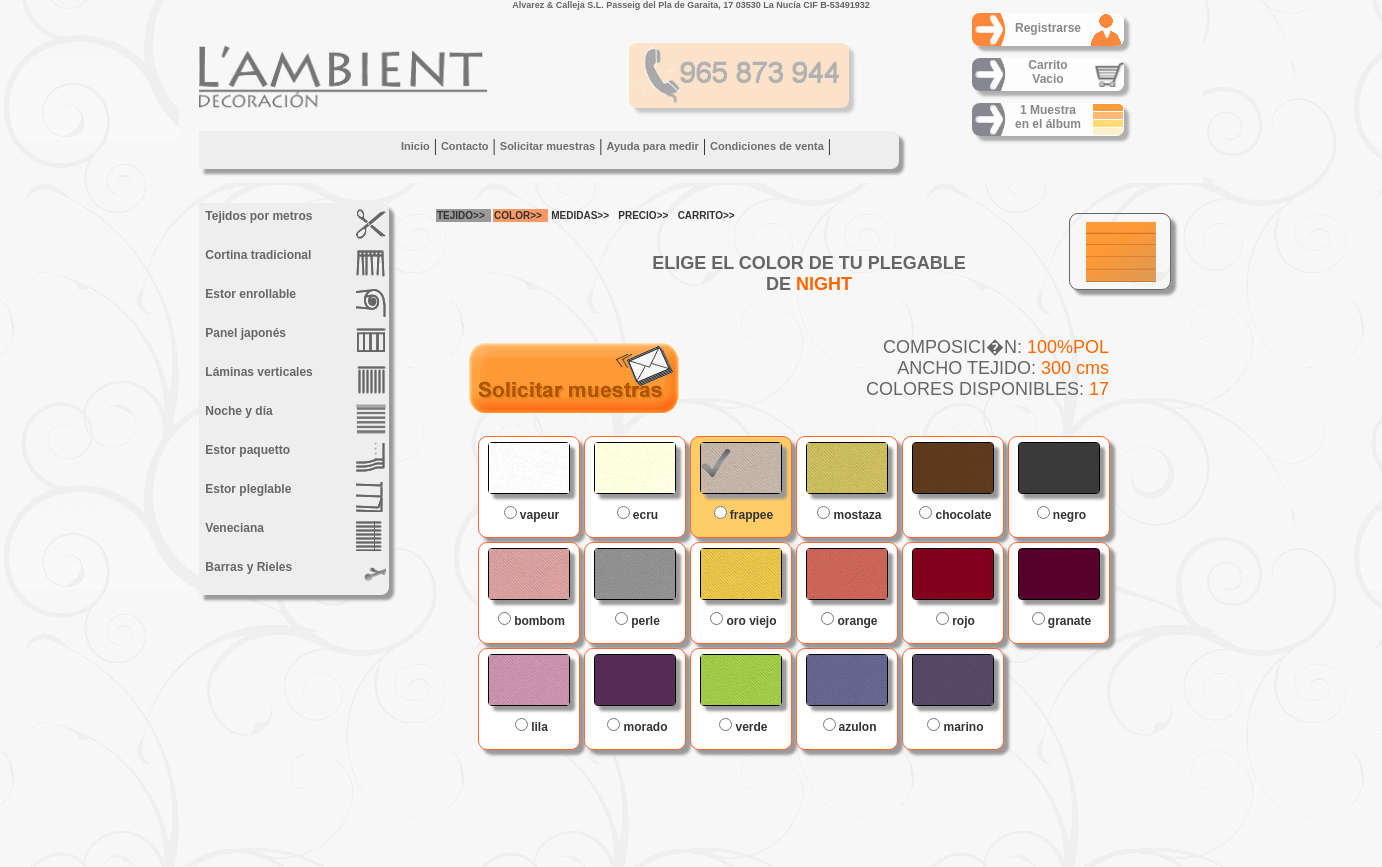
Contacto (465, 146)
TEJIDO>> (461, 215)
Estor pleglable (294, 497)
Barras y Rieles (294, 575)
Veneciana (294, 536)
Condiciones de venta (767, 146)
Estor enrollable (294, 302)
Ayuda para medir (652, 146)
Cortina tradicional (294, 263)
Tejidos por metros (294, 224)
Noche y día (294, 419)
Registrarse (1048, 28)
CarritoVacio (1047, 72)
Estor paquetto (294, 458)
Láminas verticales (294, 380)
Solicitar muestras (547, 146)
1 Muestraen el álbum (1048, 117)
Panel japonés (294, 341)
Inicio (415, 146)
